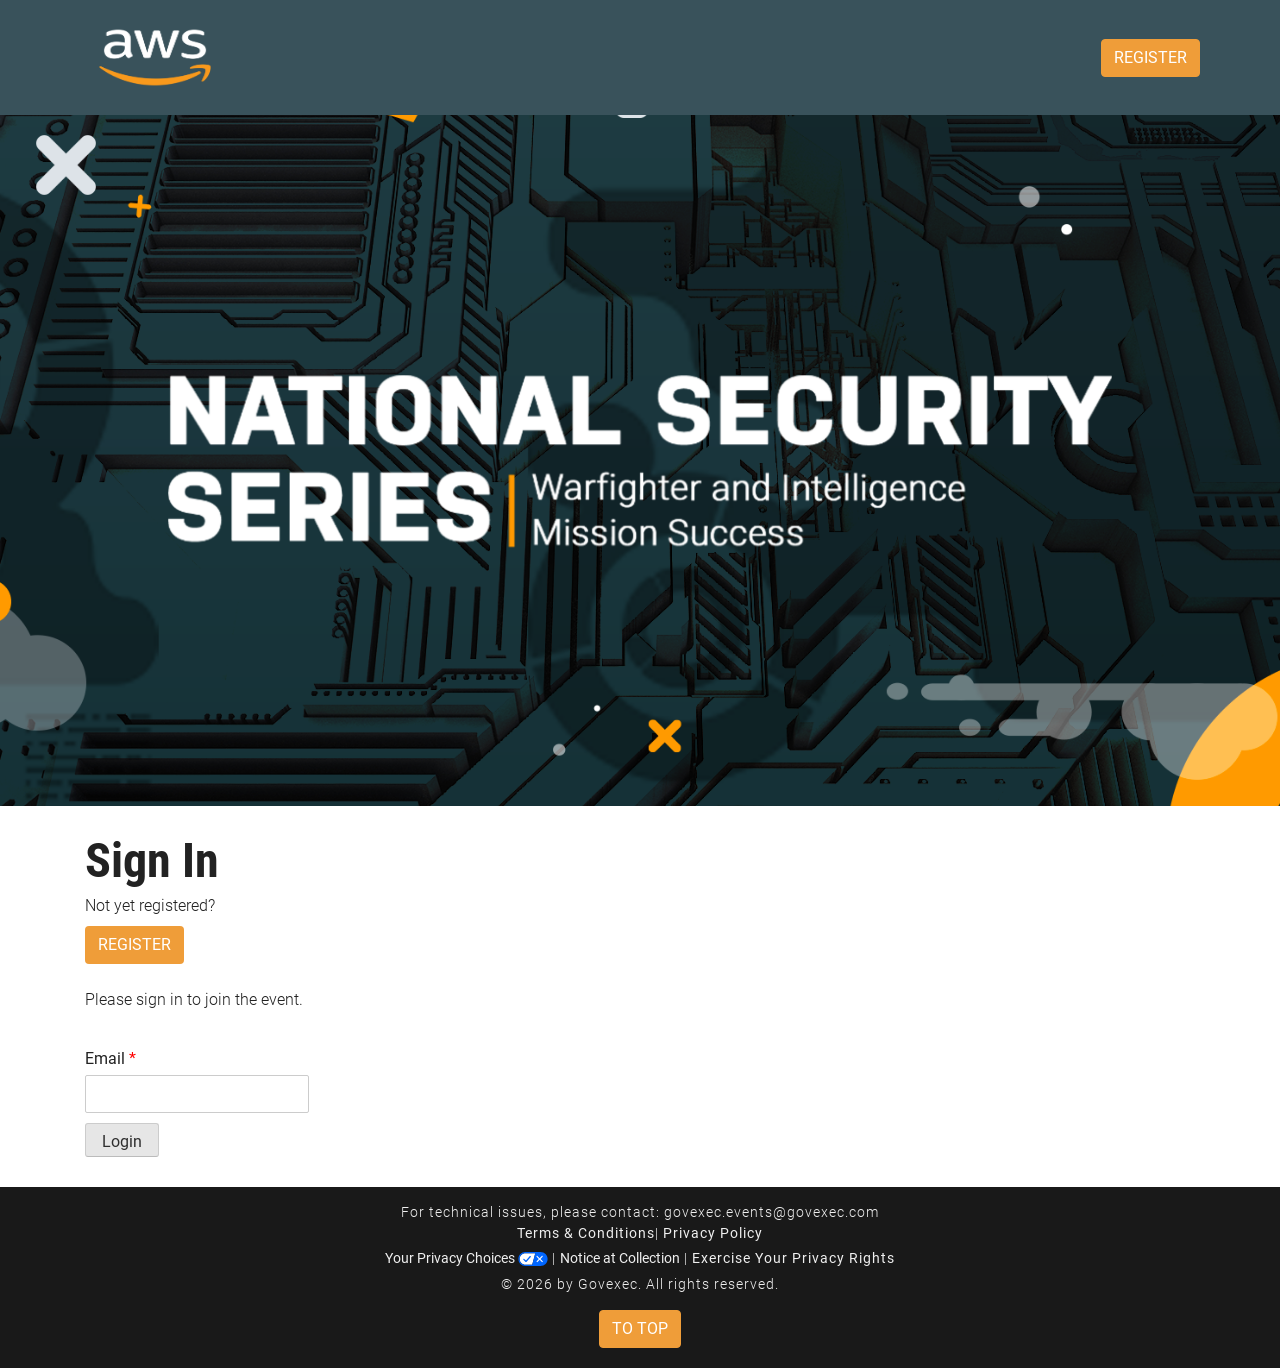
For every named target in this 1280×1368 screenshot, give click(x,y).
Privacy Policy (713, 1233)
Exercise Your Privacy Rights (793, 1258)
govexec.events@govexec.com (771, 1212)
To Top (640, 1328)
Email (110, 1058)
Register (1150, 57)
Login (122, 1141)
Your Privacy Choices (466, 1258)
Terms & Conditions (586, 1233)
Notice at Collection (620, 1258)
